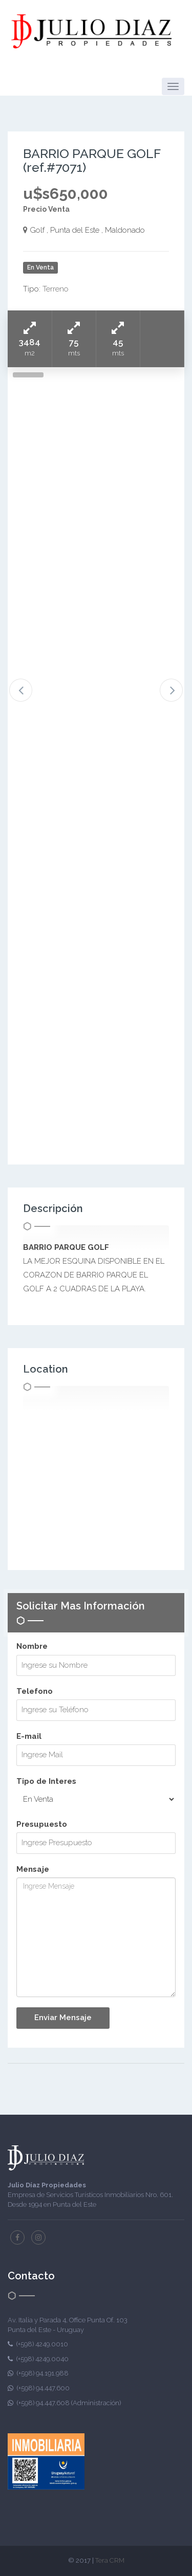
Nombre (32, 1646)
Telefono (34, 1691)
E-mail (28, 1736)
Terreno (55, 289)
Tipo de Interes (46, 1781)
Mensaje (32, 1869)
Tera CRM (109, 2560)
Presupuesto (41, 1824)
